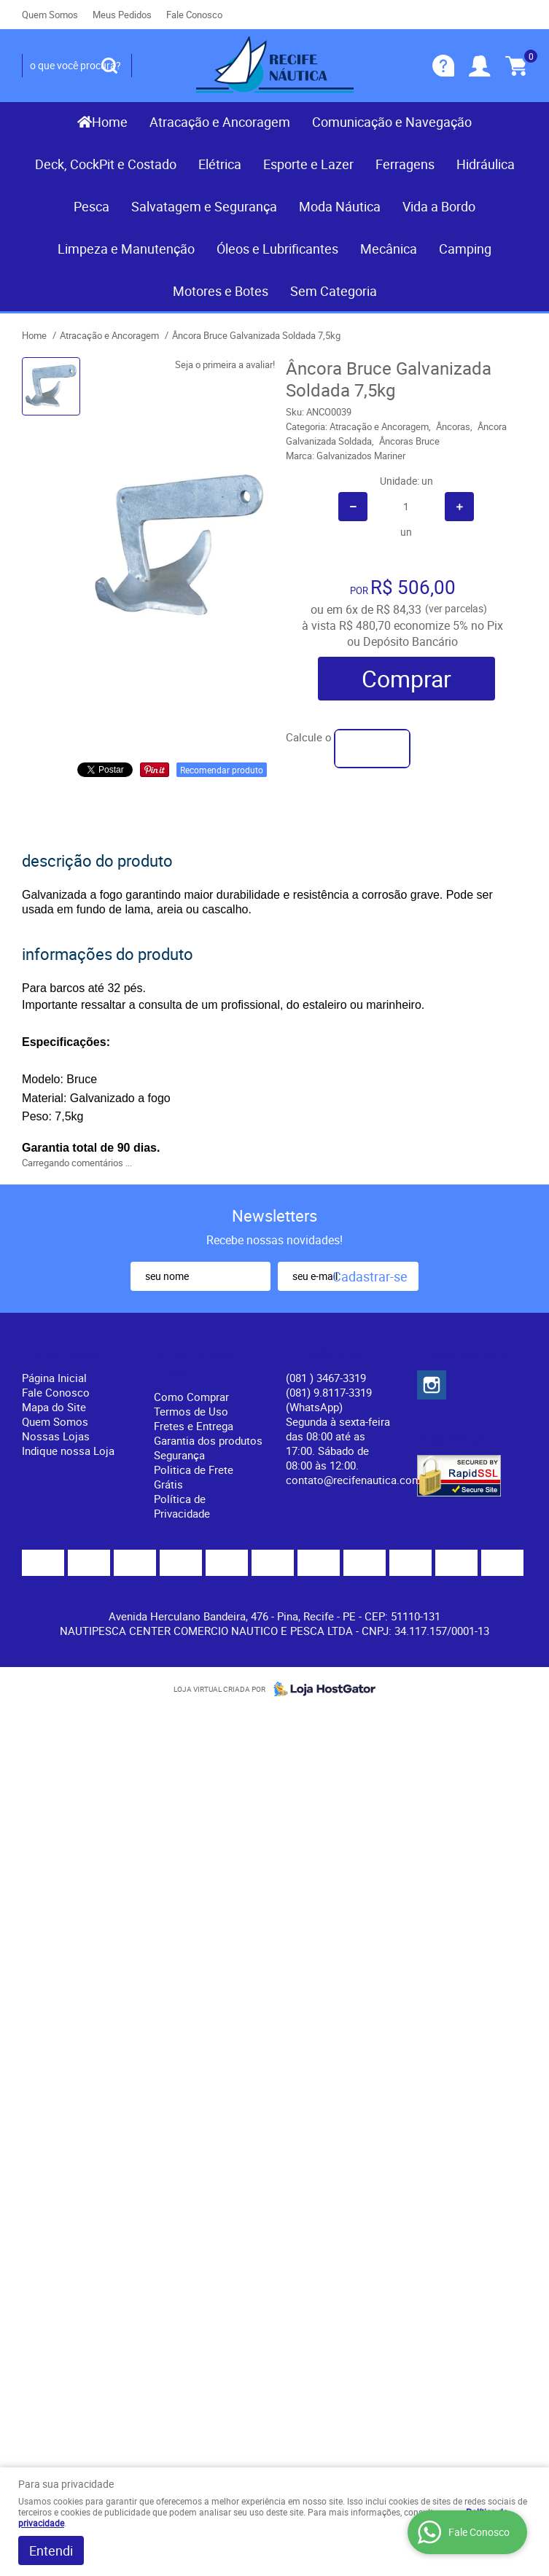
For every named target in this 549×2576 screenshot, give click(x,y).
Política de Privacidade (182, 1506)
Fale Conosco (194, 14)
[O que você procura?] (109, 65)
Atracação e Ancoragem (219, 121)
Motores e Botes (220, 291)
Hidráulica (485, 164)
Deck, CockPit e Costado (105, 164)
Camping (465, 248)
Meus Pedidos (122, 14)
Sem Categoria (333, 291)
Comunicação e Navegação (392, 121)
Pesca (91, 206)
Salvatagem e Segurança (204, 206)
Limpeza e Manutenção (126, 248)
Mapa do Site (54, 1407)
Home (110, 121)
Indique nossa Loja (68, 1450)
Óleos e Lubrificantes (277, 248)
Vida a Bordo (438, 206)
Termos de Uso (191, 1411)
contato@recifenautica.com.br (360, 1479)
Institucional (61, 1353)
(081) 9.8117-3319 (329, 1399)
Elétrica (219, 164)
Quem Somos (50, 14)
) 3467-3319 (326, 1377)
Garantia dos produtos (208, 1440)
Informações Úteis (194, 1363)
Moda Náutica (340, 206)
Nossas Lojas (56, 1436)
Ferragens (405, 164)
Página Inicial (54, 1377)
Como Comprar (191, 1396)
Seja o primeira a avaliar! (225, 364)
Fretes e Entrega (193, 1425)
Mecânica (388, 248)
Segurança (179, 1455)
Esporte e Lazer (308, 164)
